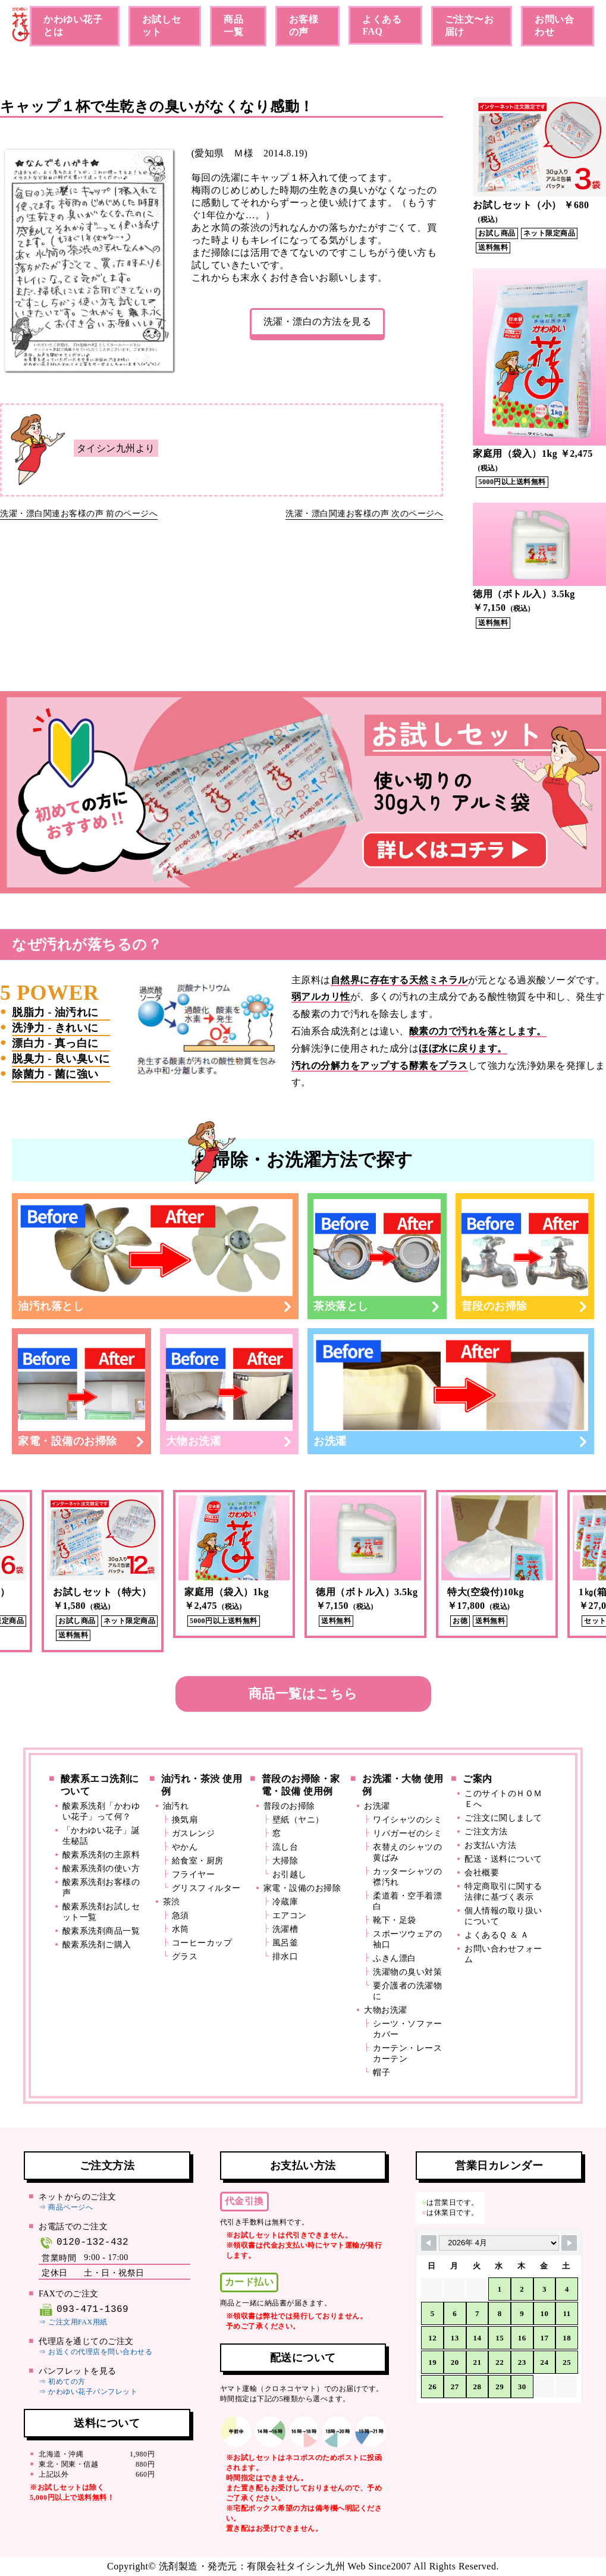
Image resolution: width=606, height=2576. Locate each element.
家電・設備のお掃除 (81, 1390)
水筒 (180, 1929)
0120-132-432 (83, 2242)
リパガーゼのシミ (407, 1833)
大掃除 (285, 1860)
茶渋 (171, 1901)
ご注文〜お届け (469, 25)
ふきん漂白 (394, 1958)
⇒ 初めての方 (62, 2381)
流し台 (285, 1847)
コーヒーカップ (202, 1942)
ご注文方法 (486, 1831)
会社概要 (481, 1872)
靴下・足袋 (394, 1920)
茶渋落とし (377, 1255)
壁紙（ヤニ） (298, 1819)
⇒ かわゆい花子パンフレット (88, 2391)
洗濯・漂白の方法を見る (317, 321)
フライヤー (193, 1874)
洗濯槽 (285, 1929)
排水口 (285, 1956)
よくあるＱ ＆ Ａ (496, 1935)
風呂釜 (285, 1942)
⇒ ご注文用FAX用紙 (73, 2322)
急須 (180, 1915)
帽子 (381, 2072)
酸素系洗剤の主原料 (101, 1854)
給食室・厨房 (198, 1860)
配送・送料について (503, 1859)
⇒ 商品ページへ (66, 2207)
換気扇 (185, 1819)
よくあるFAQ (381, 25)
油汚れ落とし (155, 1255)
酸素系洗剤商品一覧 (101, 1930)
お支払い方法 (490, 1845)
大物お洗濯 (229, 1390)
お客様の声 (304, 25)
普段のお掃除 (525, 1255)
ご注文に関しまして (503, 1817)
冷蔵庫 (285, 1901)
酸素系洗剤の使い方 (101, 1868)
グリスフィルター (206, 1888)
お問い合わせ (554, 25)
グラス (185, 1956)
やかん (185, 1847)
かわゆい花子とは (72, 25)
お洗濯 (450, 1390)
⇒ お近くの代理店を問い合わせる (95, 2352)
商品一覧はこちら (303, 1693)
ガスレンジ (193, 1833)
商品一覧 (233, 25)
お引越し (289, 1874)
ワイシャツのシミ (407, 1819)
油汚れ (176, 1806)
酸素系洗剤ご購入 (96, 1944)
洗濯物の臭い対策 (407, 1972)
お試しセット (161, 25)
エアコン (289, 1915)
